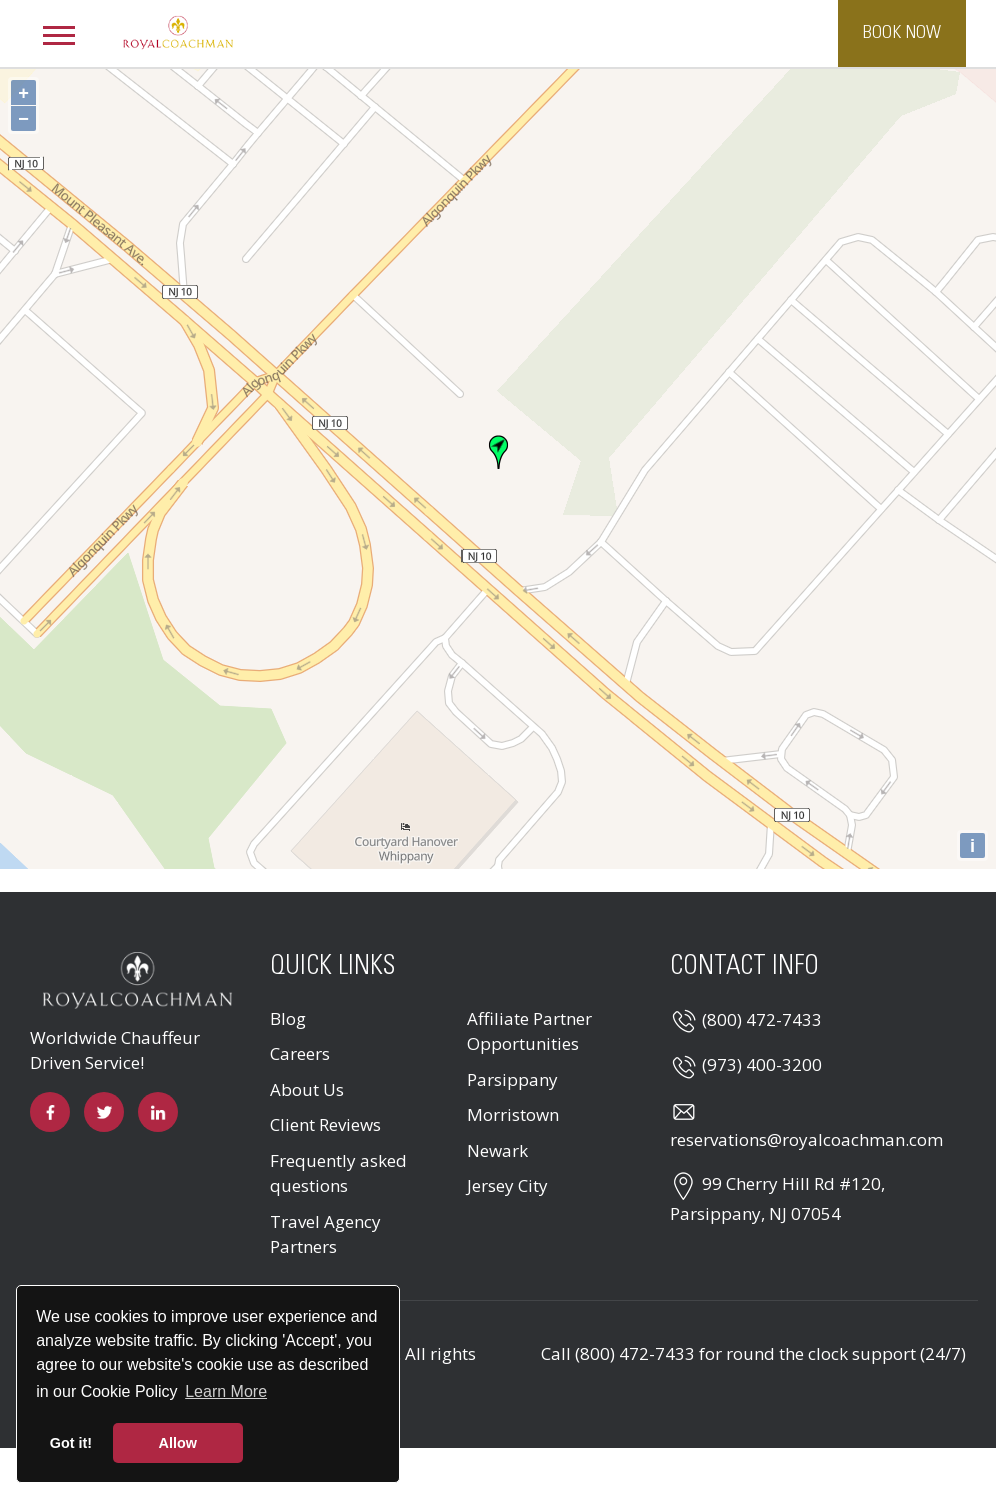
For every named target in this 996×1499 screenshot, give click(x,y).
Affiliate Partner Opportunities (529, 1031)
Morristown (513, 1114)
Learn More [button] (226, 1391)
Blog (288, 1018)
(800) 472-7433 (762, 1019)
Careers (300, 1053)
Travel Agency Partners (325, 1234)
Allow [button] (178, 1443)
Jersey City (507, 1185)
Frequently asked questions (338, 1173)
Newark (497, 1150)
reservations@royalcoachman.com (806, 1139)
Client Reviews (325, 1124)
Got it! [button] (71, 1443)
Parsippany (512, 1079)
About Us (307, 1089)
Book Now (902, 33)
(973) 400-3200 (762, 1064)
